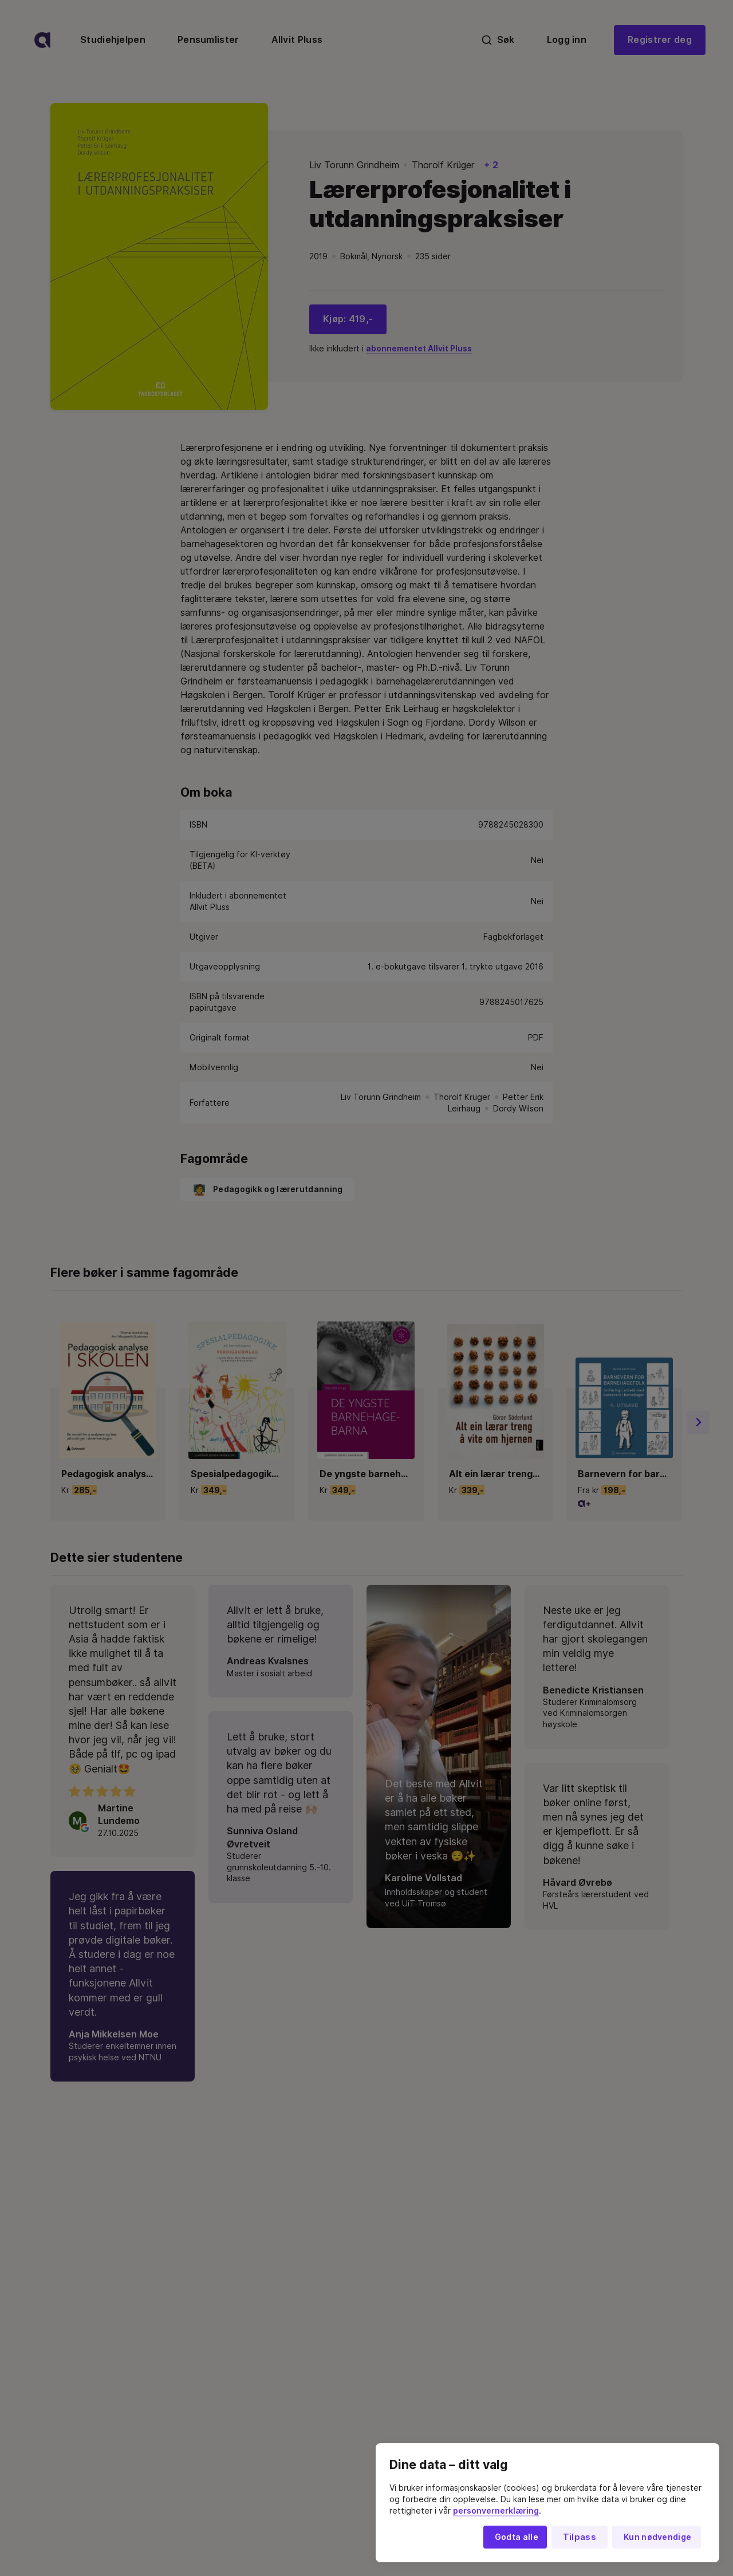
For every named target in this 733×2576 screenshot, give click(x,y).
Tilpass (579, 2537)
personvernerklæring (496, 2510)
